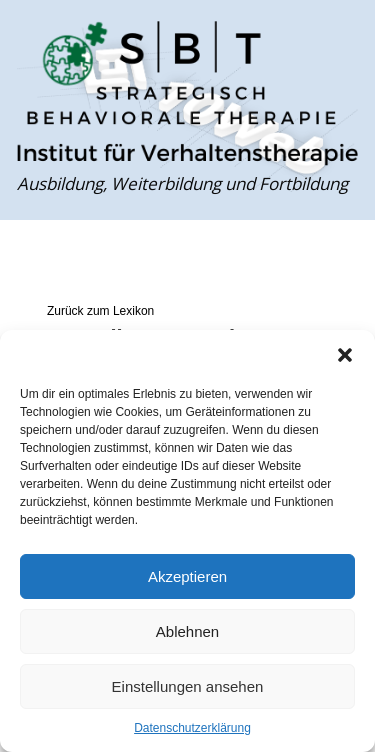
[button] (345, 355)
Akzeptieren (187, 576)
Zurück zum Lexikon (100, 311)
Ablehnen (187, 631)
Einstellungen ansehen (188, 686)
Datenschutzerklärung (192, 728)
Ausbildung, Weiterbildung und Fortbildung (182, 183)
